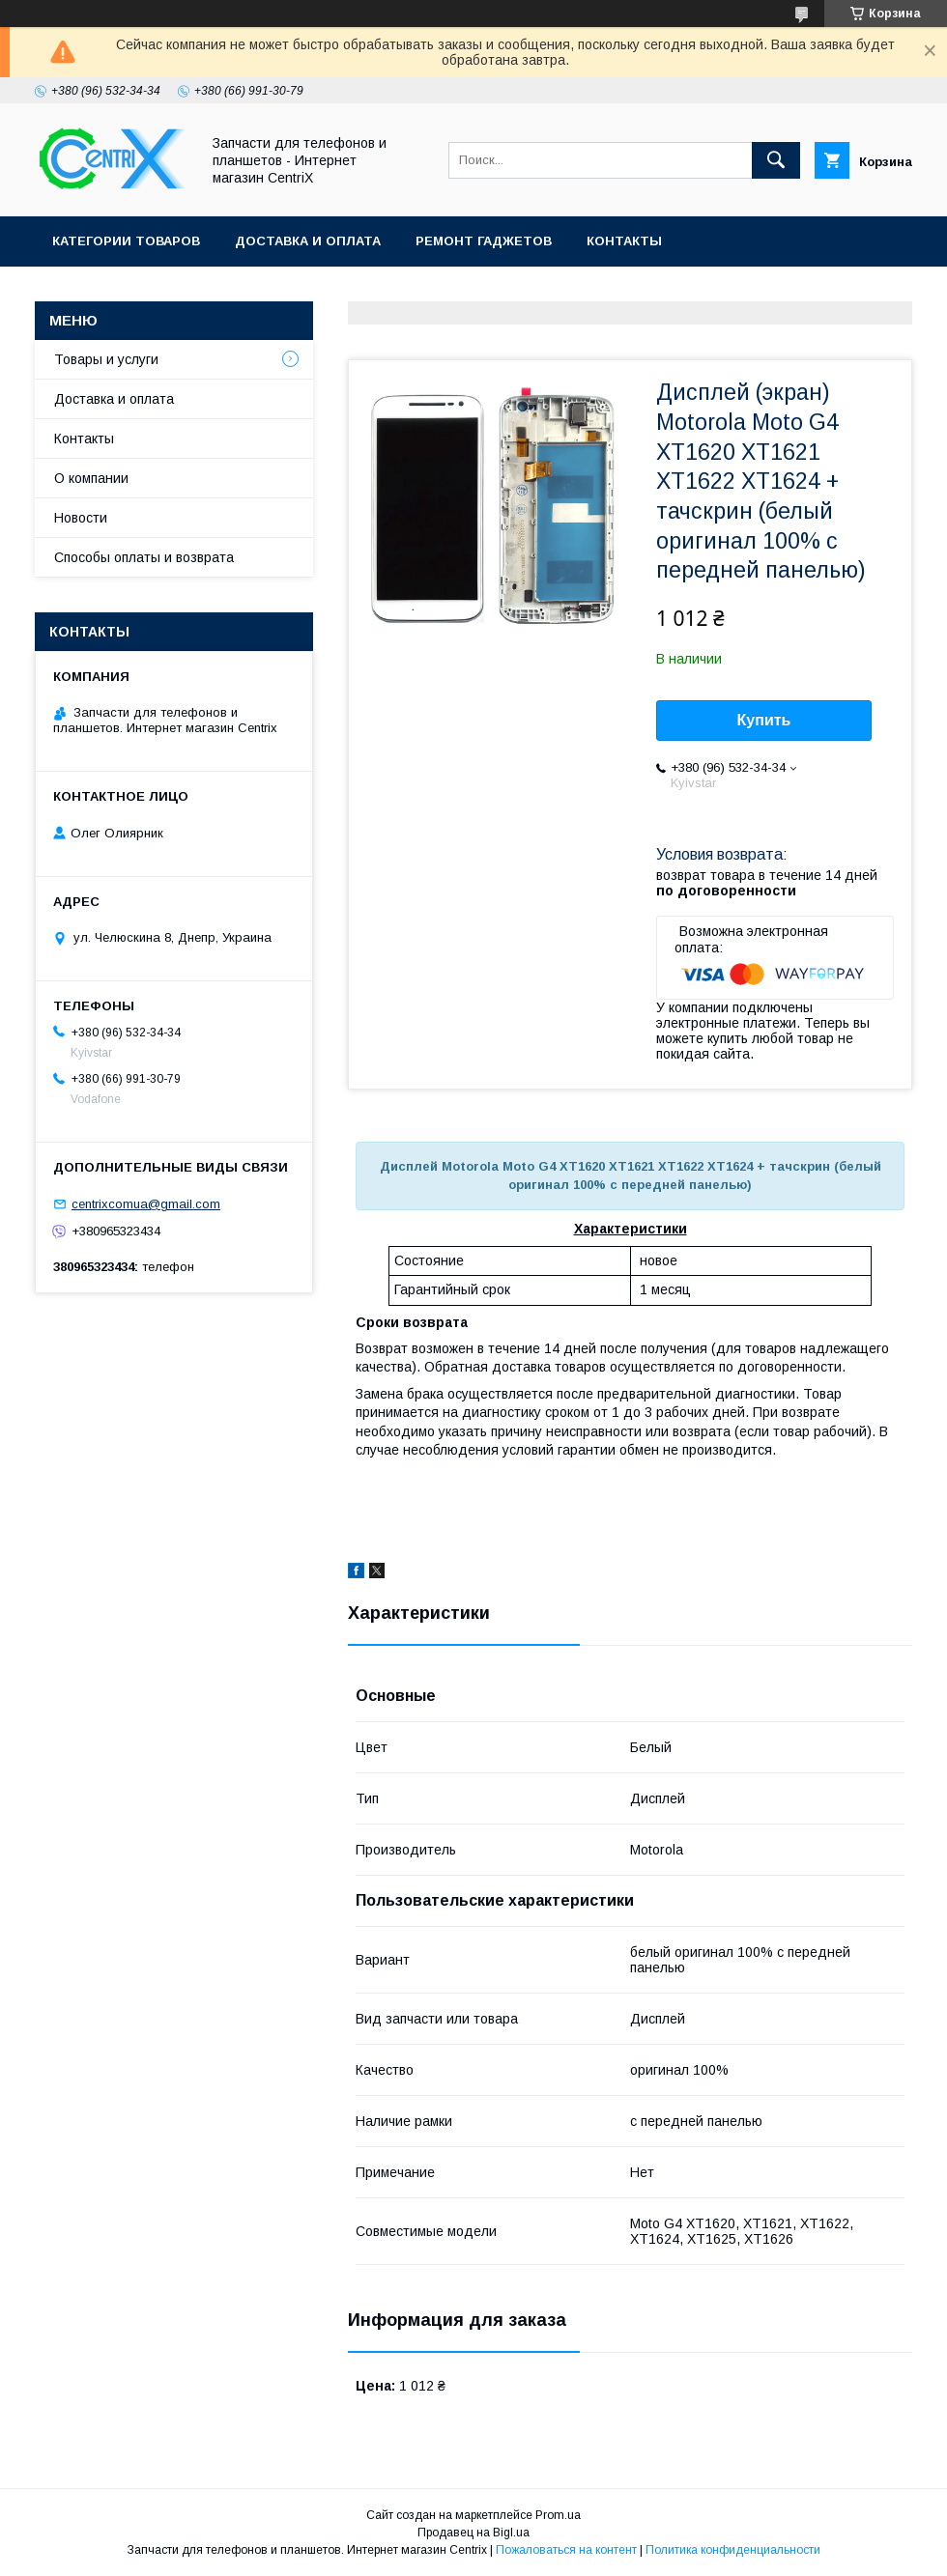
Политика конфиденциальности (733, 2550)
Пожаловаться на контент (566, 2550)
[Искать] (776, 160)
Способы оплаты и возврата (144, 557)
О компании (91, 478)
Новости (80, 517)
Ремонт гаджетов (484, 241)
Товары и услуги (106, 359)
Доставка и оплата (308, 241)
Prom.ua (558, 2515)
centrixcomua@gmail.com (146, 1204)
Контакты (624, 241)
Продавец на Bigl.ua (473, 2532)
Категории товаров (126, 241)
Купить (764, 720)
